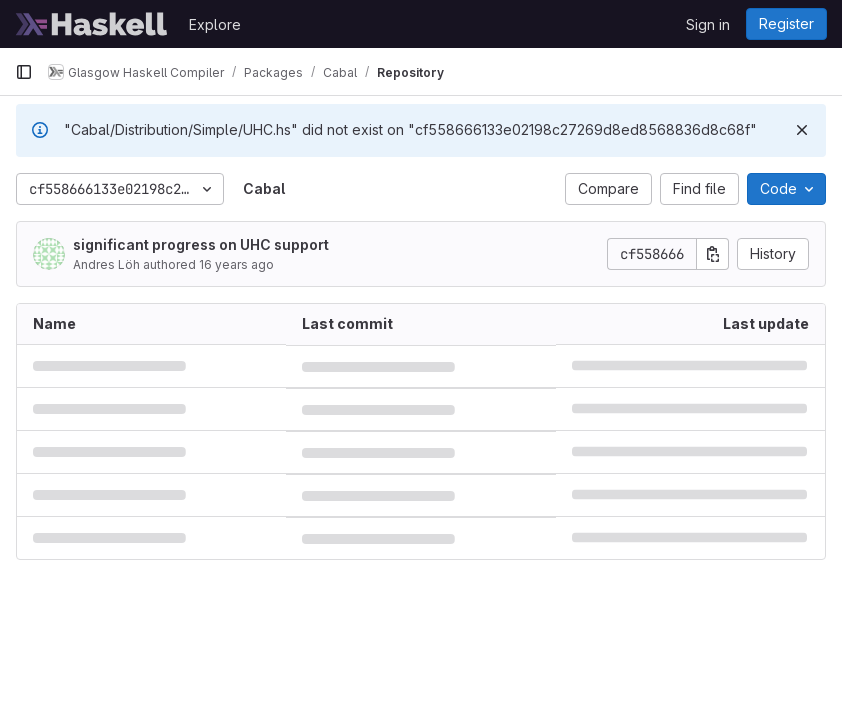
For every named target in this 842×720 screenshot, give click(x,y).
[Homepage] (92, 24)
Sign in (708, 24)
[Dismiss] (802, 130)
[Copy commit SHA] (713, 254)
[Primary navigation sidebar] (24, 72)
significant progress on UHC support (201, 244)
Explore (215, 24)
